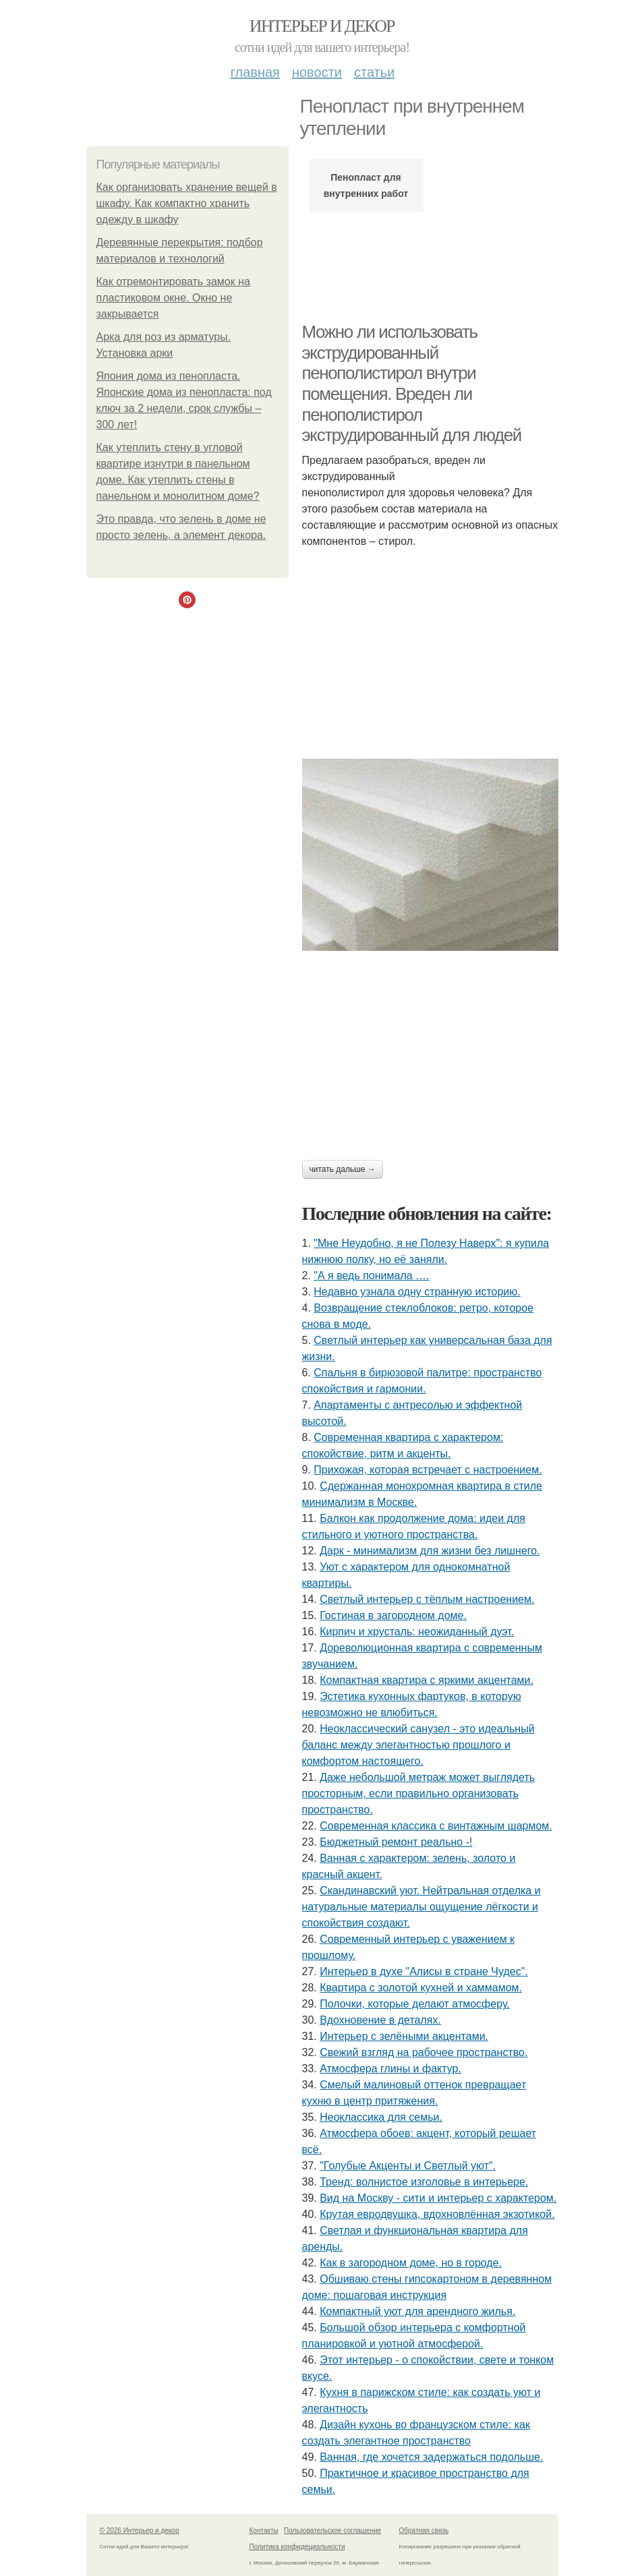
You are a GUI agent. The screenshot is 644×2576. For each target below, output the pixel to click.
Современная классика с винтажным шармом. (436, 1826)
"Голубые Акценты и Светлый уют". (408, 2165)
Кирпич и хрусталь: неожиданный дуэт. (417, 1631)
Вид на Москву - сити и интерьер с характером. (438, 2198)
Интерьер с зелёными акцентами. (404, 2036)
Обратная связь (424, 2530)
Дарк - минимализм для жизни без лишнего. (429, 1550)
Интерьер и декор (322, 26)
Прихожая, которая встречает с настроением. (427, 1469)
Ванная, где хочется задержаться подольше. (431, 2457)
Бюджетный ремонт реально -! (396, 1842)
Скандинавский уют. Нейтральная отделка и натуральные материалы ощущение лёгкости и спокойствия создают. (421, 1907)
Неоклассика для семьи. (381, 2117)
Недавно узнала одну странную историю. (417, 1291)
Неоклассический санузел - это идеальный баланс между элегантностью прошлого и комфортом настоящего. (418, 1745)
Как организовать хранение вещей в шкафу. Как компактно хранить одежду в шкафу (186, 203)
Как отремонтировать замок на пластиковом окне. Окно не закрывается (173, 298)
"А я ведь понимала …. (371, 1275)
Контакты (264, 2530)
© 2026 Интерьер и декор (139, 2530)
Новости (317, 72)
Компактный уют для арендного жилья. (417, 2311)
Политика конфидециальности (297, 2546)
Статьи (374, 72)
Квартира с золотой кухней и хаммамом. (421, 1987)
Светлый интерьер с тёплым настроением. (427, 1599)
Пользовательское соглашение (332, 2530)
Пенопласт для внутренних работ (366, 185)
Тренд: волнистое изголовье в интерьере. (424, 2182)
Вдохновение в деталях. (380, 2020)
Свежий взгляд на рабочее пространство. (423, 2052)
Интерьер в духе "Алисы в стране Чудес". (424, 1971)
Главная (255, 72)
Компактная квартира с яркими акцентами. (426, 1680)
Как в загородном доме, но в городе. (411, 2262)
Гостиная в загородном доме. (393, 1615)
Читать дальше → (343, 1169)
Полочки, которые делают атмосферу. (415, 2004)
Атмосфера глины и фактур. (390, 2068)
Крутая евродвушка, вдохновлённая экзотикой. (437, 2214)
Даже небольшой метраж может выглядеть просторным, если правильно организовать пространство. (418, 1793)
